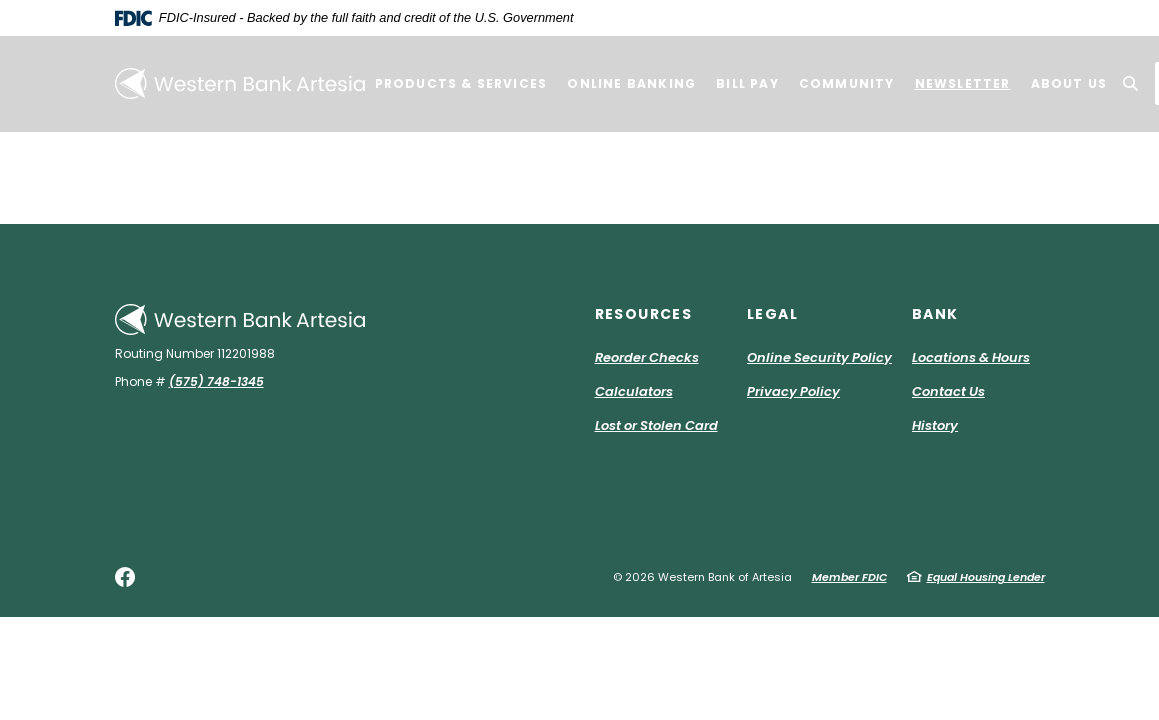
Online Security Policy (819, 357)
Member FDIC (849, 577)
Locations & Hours (971, 357)
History (935, 425)
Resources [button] (644, 314)
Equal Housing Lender (986, 577)
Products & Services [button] (461, 83)
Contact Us (948, 391)
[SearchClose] (1131, 83)
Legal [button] (772, 314)
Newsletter (963, 83)
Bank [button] (935, 314)
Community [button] (847, 83)
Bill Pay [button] (747, 83)
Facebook (125, 577)
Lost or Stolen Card (656, 425)
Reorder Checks (647, 358)
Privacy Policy (793, 391)
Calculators (634, 391)
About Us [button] (1069, 83)
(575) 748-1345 (216, 381)
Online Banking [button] (631, 83)
